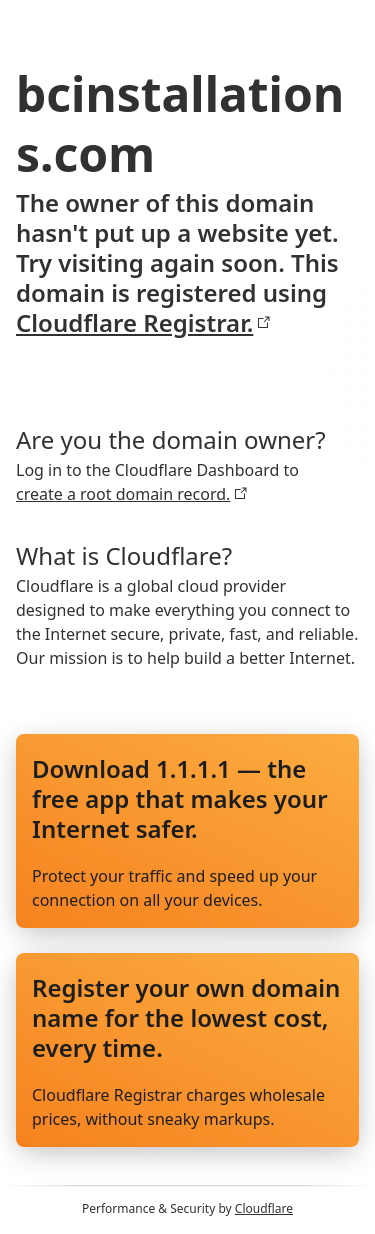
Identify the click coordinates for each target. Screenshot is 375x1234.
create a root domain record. (132, 494)
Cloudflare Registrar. (143, 323)
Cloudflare (264, 1208)
